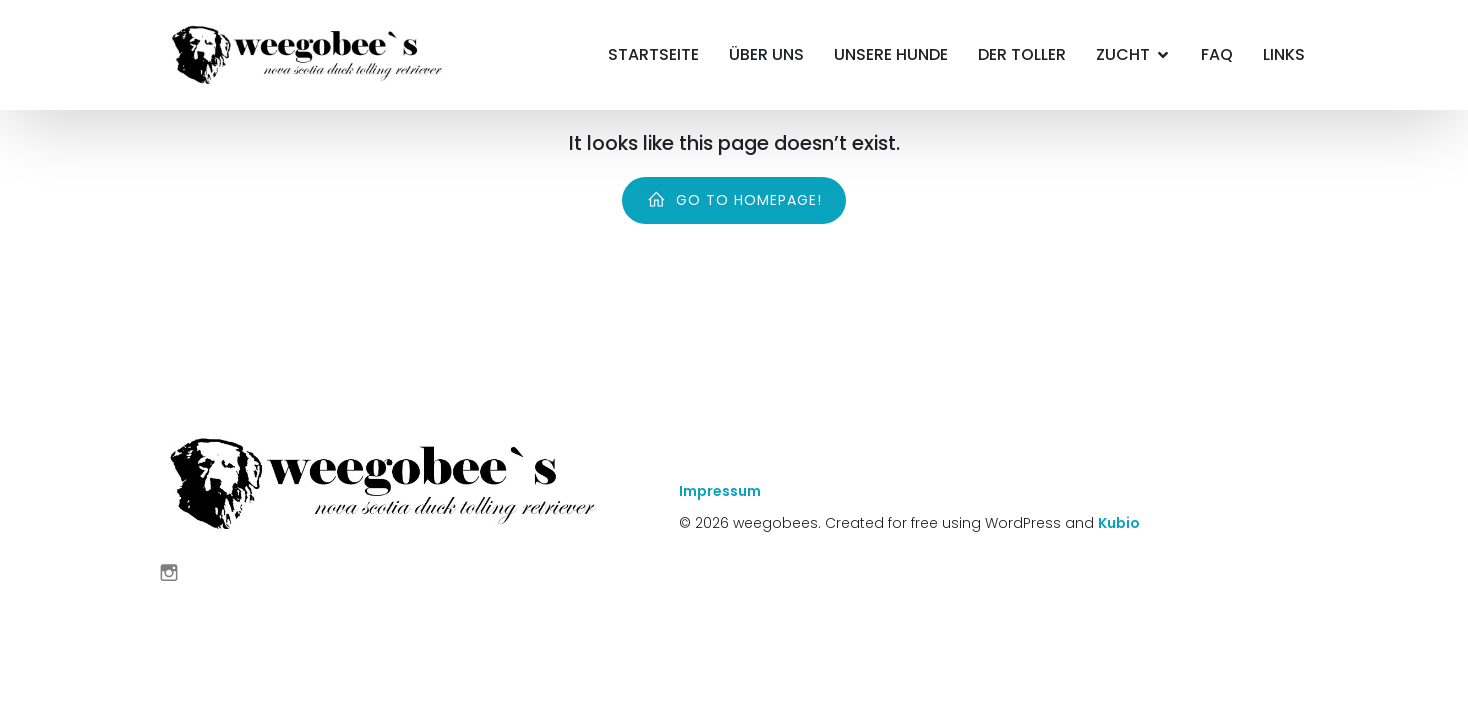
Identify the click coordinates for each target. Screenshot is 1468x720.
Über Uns (766, 54)
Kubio (1119, 523)
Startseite (653, 54)
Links (1284, 54)
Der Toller (1022, 54)
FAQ (1217, 54)
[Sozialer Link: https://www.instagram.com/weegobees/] (176, 572)
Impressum (720, 491)
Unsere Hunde (891, 54)
